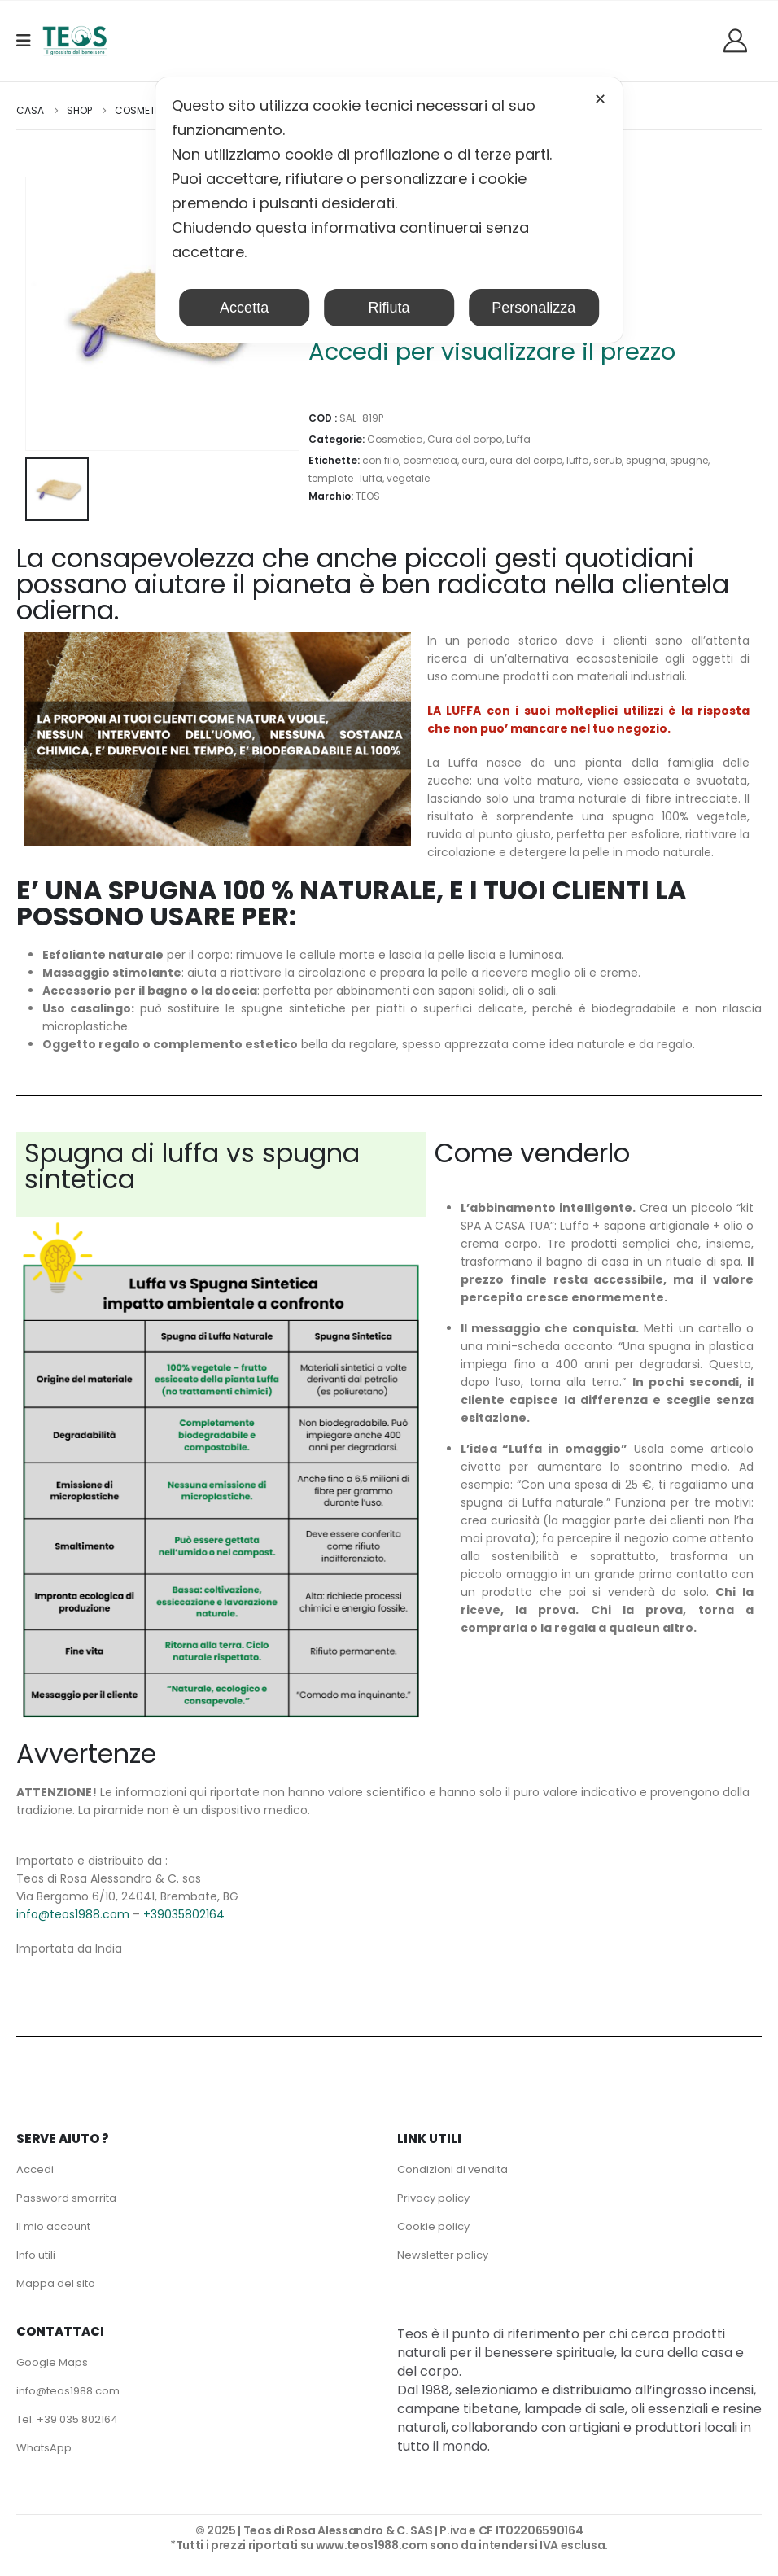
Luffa (518, 439)
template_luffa (345, 478)
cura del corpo (525, 460)
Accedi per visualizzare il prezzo (491, 351)
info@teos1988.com (72, 1914)
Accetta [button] (244, 308)
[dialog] (389, 210)
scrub (607, 460)
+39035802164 (184, 1914)
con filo (380, 460)
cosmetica (430, 460)
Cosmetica (395, 439)
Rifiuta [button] (388, 308)
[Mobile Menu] (29, 41)
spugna (646, 460)
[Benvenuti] (741, 40)
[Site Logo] (75, 40)
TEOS (368, 496)
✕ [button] (600, 99)
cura (473, 460)
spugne (689, 460)
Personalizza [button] (533, 308)
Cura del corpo (464, 439)
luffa (577, 460)
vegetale (408, 478)
